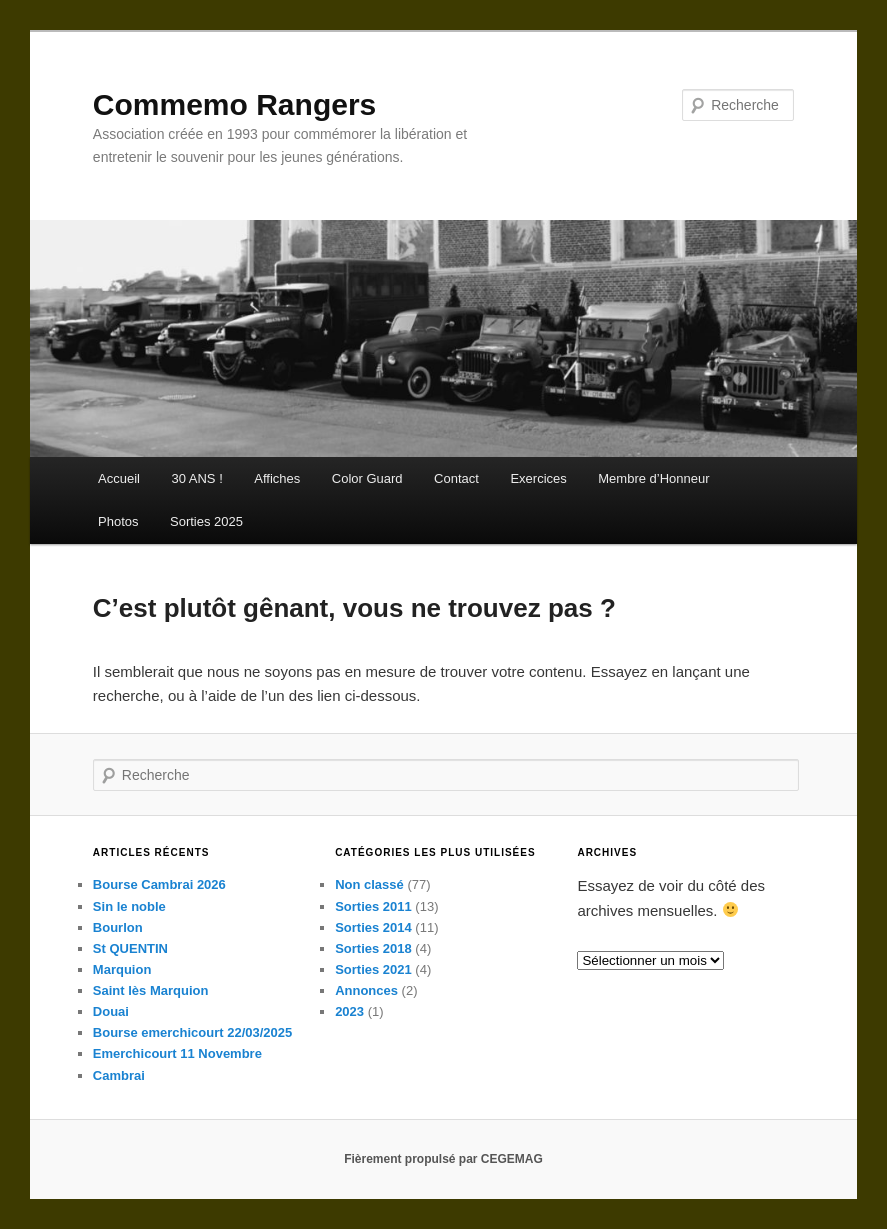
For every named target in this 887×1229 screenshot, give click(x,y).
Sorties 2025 (206, 521)
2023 (349, 1011)
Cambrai (119, 1075)
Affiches (277, 478)
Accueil (119, 478)
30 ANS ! (196, 478)
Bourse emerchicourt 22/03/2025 (192, 1032)
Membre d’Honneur (653, 478)
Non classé (369, 884)
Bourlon (118, 927)
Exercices (538, 478)
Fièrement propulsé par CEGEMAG (443, 1159)
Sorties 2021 (373, 969)
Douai (111, 1011)
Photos (118, 521)
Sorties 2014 (373, 927)
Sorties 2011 (373, 906)
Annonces (366, 990)
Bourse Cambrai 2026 (159, 884)
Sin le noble (129, 906)
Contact (456, 478)
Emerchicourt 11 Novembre (177, 1053)
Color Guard (367, 478)
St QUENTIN (130, 948)
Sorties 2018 (373, 948)
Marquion (122, 969)
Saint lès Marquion (151, 990)
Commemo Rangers (234, 104)
